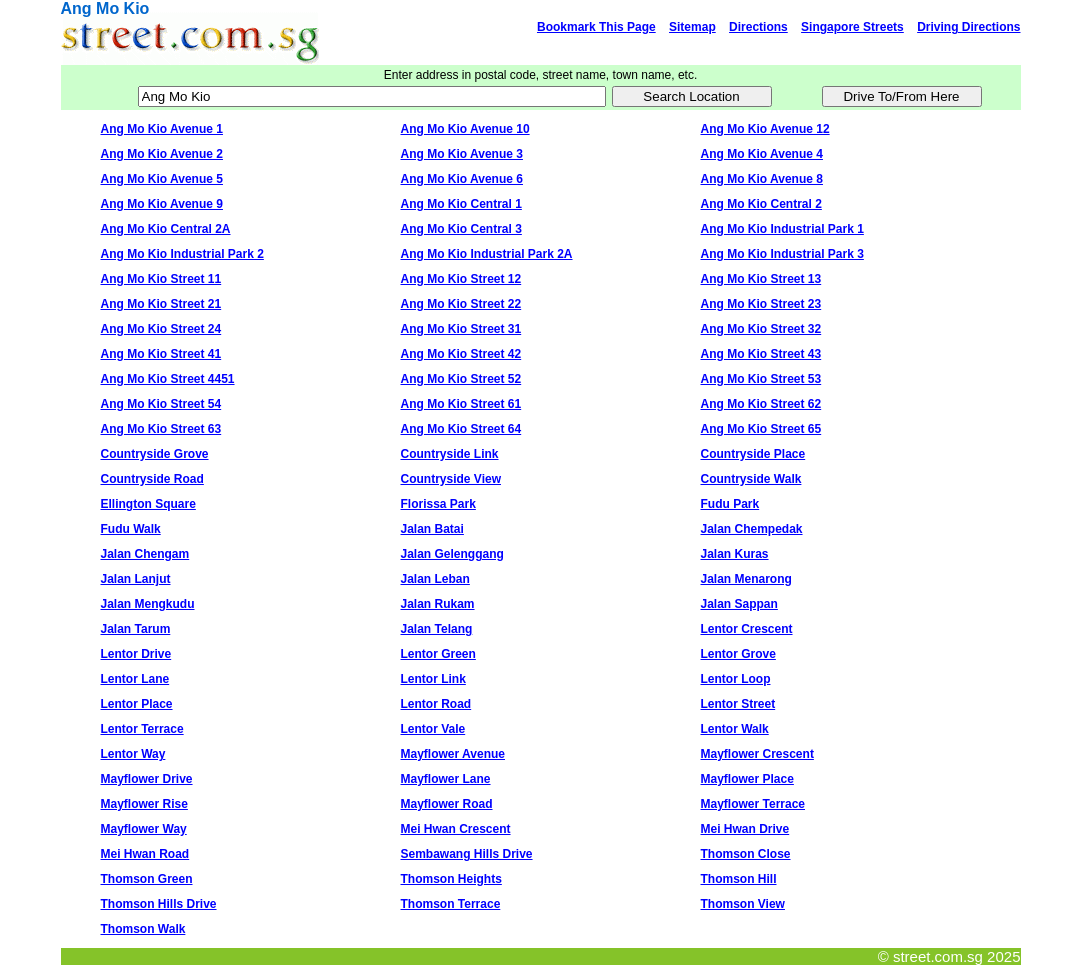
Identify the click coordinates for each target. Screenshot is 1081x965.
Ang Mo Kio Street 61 (461, 404)
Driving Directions (968, 27)
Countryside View (451, 479)
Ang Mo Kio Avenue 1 (162, 129)
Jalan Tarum (136, 629)
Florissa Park (438, 504)
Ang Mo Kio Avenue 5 (162, 179)
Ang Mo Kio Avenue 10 (465, 129)
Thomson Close (746, 854)
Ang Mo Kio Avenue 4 (762, 154)
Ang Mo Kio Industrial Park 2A (487, 254)
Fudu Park (730, 504)
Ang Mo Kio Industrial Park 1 (782, 229)
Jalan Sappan (739, 604)
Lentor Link (433, 679)
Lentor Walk (735, 729)
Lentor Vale (433, 729)
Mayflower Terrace (753, 804)
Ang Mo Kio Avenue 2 (162, 154)
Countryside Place (753, 454)
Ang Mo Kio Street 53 (761, 379)
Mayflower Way (144, 829)
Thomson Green (147, 879)
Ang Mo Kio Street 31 (461, 329)
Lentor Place (137, 704)
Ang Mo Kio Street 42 (461, 354)
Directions (758, 27)
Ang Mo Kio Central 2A (166, 229)
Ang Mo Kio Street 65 (761, 429)
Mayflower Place (747, 779)
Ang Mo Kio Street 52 (461, 379)
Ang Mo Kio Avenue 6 (462, 179)
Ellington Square (148, 504)
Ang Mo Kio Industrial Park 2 (182, 254)
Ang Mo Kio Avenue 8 (762, 179)
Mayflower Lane (446, 779)
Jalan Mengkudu (148, 604)
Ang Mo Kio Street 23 (761, 304)
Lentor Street (738, 704)
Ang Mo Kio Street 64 (461, 429)
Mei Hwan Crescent (456, 829)
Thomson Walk (143, 929)
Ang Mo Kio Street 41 (161, 354)
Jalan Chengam (145, 554)
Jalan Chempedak (752, 529)
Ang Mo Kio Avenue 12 (765, 129)
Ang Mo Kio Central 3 (461, 229)
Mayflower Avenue (453, 754)
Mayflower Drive (147, 779)
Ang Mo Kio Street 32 (761, 329)
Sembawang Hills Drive (467, 854)
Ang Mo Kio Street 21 (161, 304)
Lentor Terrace (142, 729)
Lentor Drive (136, 654)
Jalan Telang (437, 629)
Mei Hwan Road (145, 854)
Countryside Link (450, 454)
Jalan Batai (432, 529)
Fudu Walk (131, 529)
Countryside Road (152, 479)
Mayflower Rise (144, 804)
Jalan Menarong (746, 579)
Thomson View (743, 904)
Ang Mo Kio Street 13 (761, 279)
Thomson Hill (739, 879)
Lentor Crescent (747, 629)
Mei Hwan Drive (745, 829)
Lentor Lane (135, 679)
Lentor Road (436, 704)
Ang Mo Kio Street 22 (461, 304)
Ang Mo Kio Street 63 (161, 429)
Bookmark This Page (596, 27)
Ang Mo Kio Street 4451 (168, 379)
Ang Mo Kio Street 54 (161, 404)
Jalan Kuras (735, 554)
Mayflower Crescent (757, 754)
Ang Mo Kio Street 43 (761, 354)
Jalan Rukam (438, 604)
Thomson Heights (451, 879)
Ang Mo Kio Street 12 (461, 279)
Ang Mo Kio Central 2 (761, 204)
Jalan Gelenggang (452, 554)
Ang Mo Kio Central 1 (461, 204)
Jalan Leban (435, 579)
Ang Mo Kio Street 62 (761, 404)
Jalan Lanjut (136, 579)
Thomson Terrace (451, 904)
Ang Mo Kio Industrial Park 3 (782, 254)
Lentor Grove (738, 654)
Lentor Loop (736, 679)
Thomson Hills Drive (159, 904)
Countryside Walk (751, 479)
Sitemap (692, 27)
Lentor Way (133, 754)
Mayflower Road (447, 804)
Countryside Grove (155, 454)
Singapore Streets (852, 27)
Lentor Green (438, 654)
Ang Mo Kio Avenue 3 (462, 154)
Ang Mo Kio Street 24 (161, 329)
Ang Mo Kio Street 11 (161, 279)
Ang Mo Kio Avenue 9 (162, 204)
